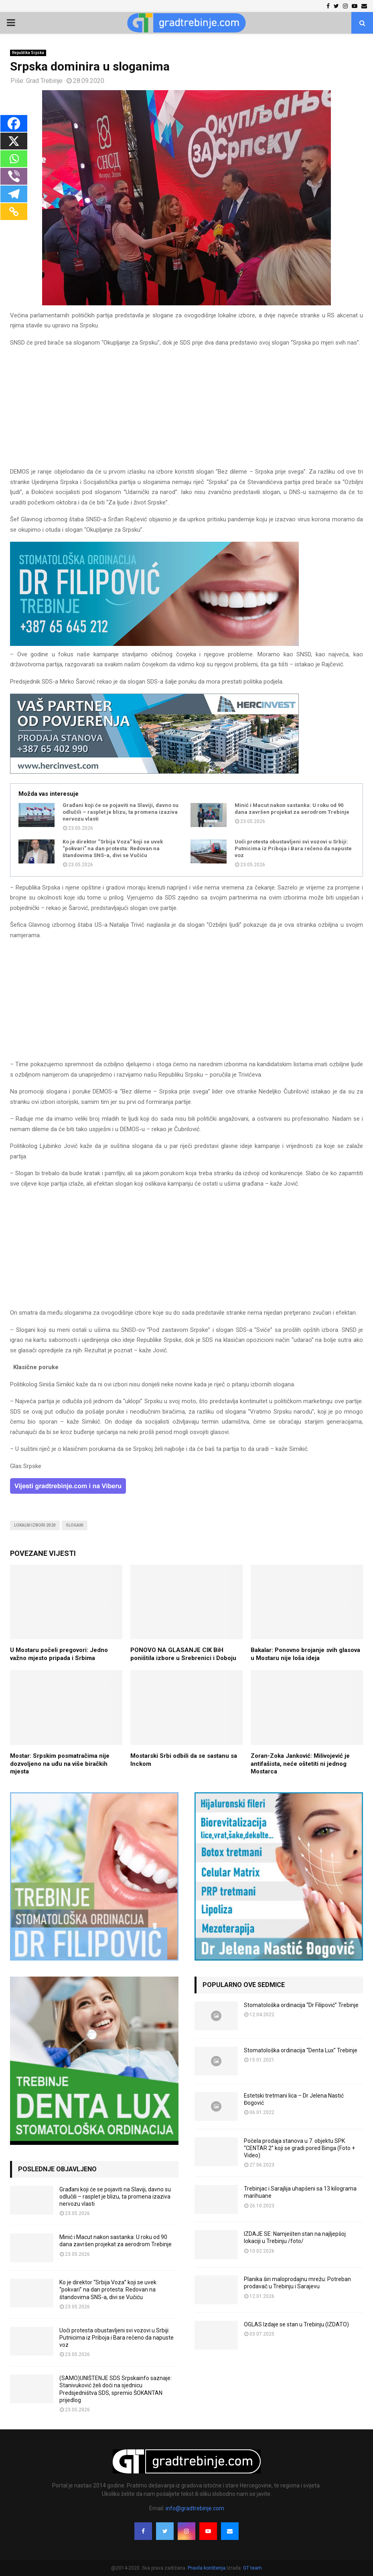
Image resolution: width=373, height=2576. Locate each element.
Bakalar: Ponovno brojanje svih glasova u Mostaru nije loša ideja (305, 1654)
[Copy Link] (14, 211)
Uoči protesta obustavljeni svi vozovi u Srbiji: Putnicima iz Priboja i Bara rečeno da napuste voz (293, 848)
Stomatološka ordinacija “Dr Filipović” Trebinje (301, 2005)
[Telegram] (14, 194)
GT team (252, 2568)
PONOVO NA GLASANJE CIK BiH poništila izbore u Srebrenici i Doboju (183, 1654)
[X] (14, 141)
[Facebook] (14, 123)
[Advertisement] (186, 411)
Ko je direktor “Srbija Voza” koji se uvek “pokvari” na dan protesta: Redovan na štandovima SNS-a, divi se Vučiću (113, 848)
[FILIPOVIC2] (154, 644)
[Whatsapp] (14, 158)
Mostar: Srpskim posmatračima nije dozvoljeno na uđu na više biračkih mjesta (59, 1763)
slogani (74, 1525)
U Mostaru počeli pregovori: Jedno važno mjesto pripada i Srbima (59, 1654)
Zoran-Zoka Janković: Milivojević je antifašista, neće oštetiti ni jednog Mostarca (300, 1763)
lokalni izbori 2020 (35, 1525)
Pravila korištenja (207, 2568)
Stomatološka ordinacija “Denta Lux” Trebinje (300, 2050)
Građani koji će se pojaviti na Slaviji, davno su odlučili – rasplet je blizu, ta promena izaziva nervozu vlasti (120, 812)
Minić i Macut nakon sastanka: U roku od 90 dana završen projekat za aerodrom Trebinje (292, 808)
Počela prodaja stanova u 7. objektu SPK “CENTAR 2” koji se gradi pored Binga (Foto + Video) (299, 2148)
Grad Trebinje (44, 81)
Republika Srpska (28, 52)
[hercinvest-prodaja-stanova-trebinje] (154, 771)
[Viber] (14, 176)
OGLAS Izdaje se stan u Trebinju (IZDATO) (296, 2324)
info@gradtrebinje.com (195, 2508)
